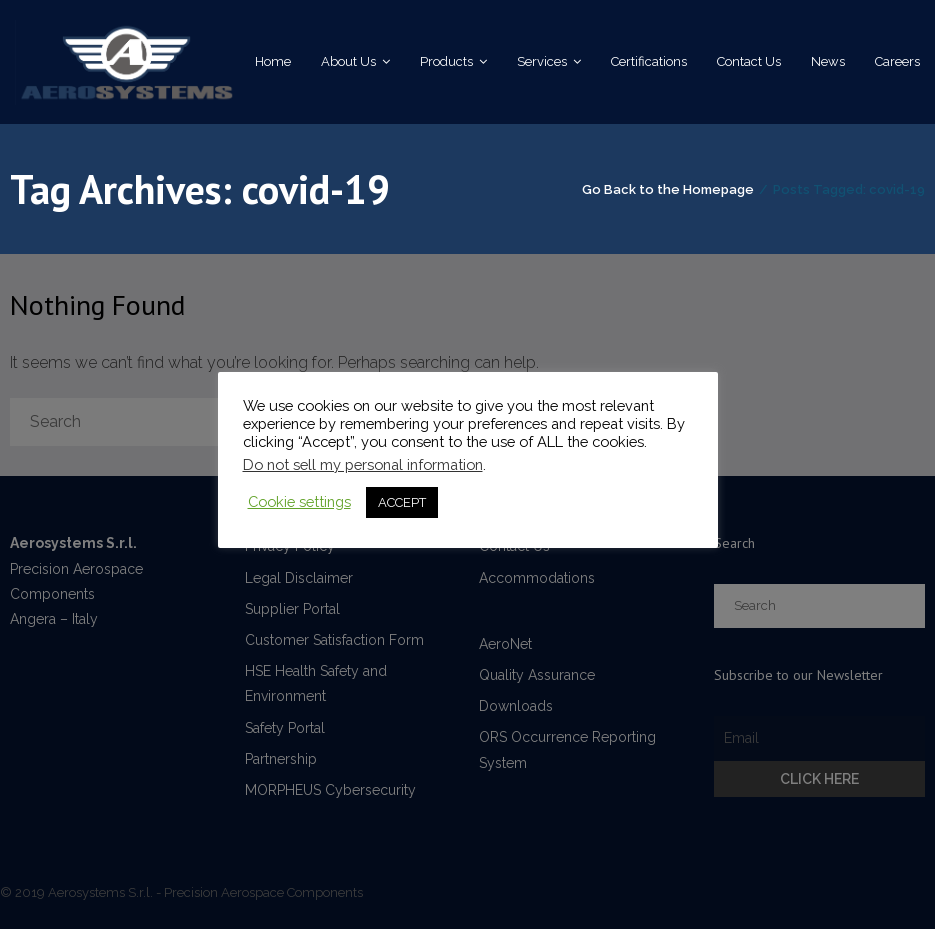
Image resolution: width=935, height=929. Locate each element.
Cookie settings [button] (299, 501)
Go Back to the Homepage (668, 189)
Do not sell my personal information (363, 464)
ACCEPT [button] (402, 502)
